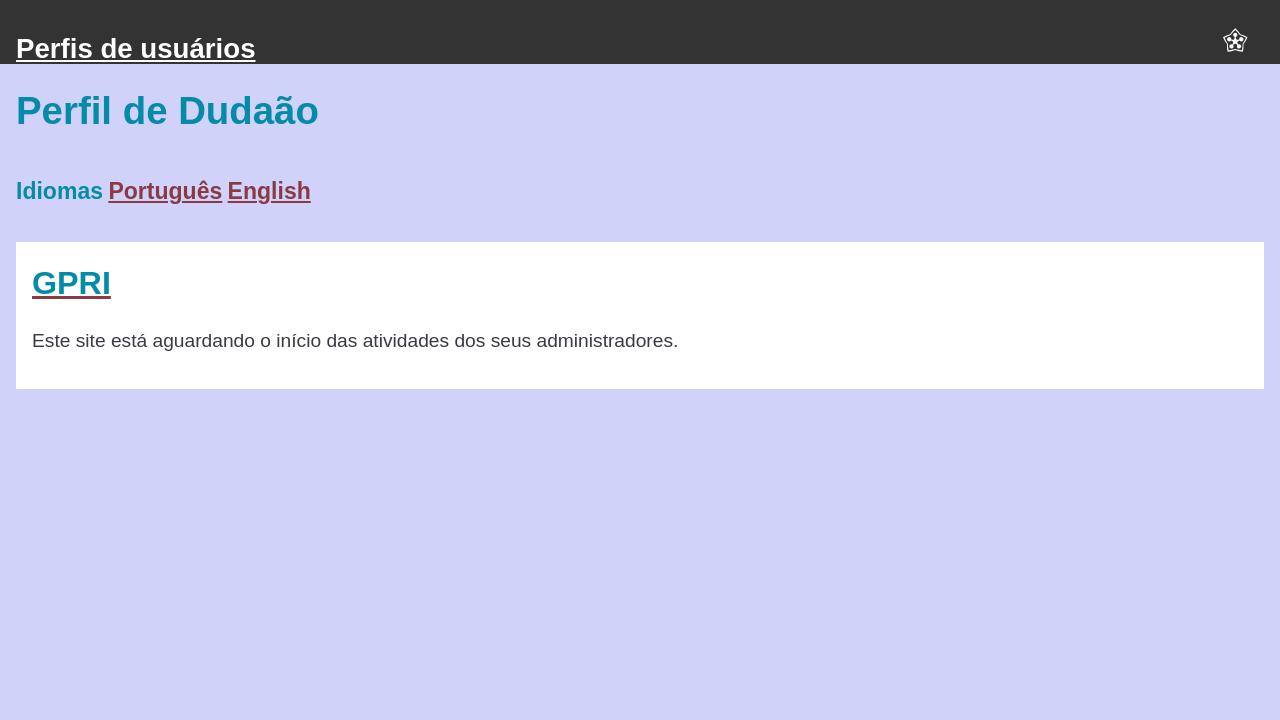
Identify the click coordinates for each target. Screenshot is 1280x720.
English (269, 191)
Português (165, 191)
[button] (1235, 49)
